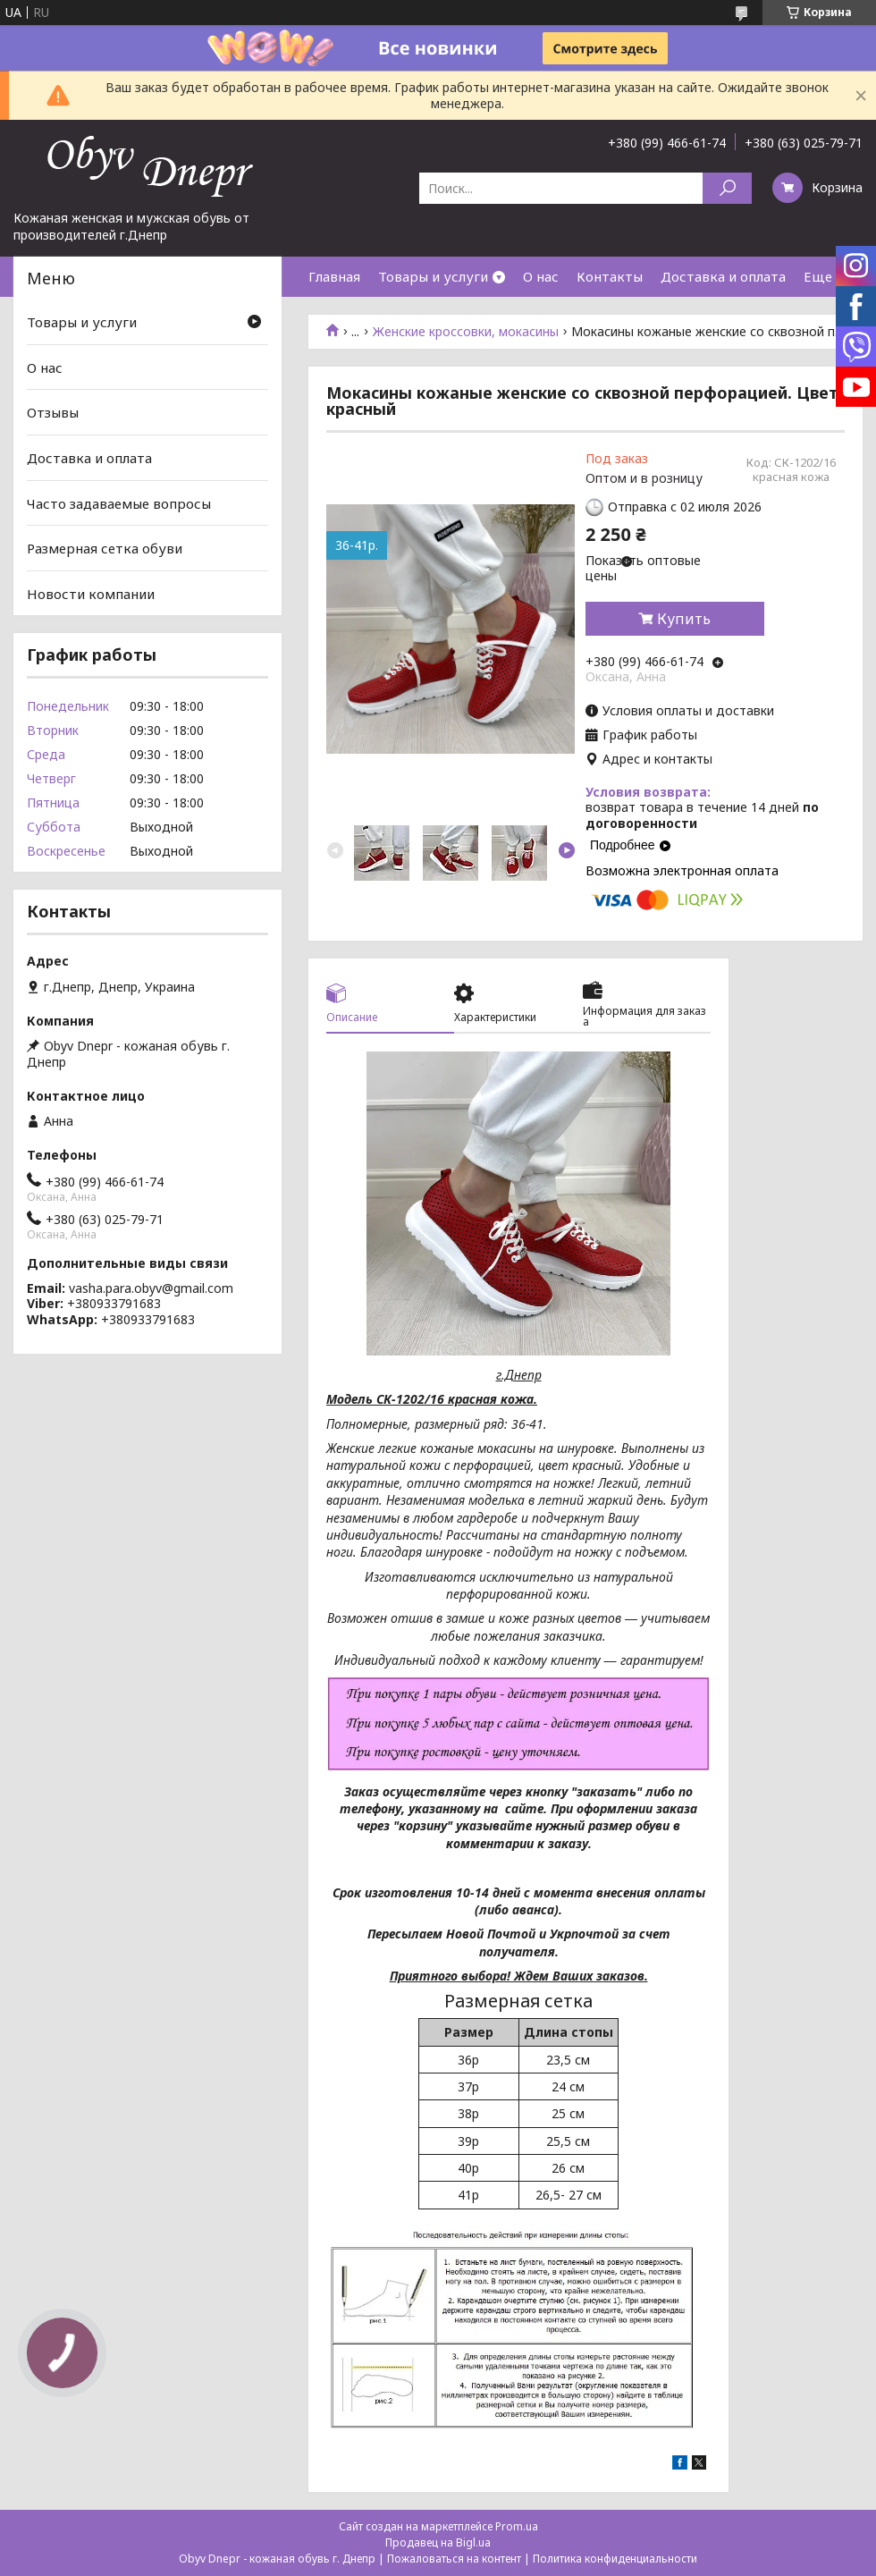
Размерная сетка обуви (104, 548)
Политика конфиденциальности (615, 2558)
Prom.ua (516, 2526)
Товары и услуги (433, 276)
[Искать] (727, 188)
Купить (684, 619)
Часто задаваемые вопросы (119, 502)
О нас (541, 276)
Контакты (610, 276)
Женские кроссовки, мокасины (466, 332)
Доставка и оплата (723, 276)
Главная (334, 276)
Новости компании (91, 594)
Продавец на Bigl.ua (438, 2542)
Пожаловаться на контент (454, 2558)
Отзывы (53, 412)
